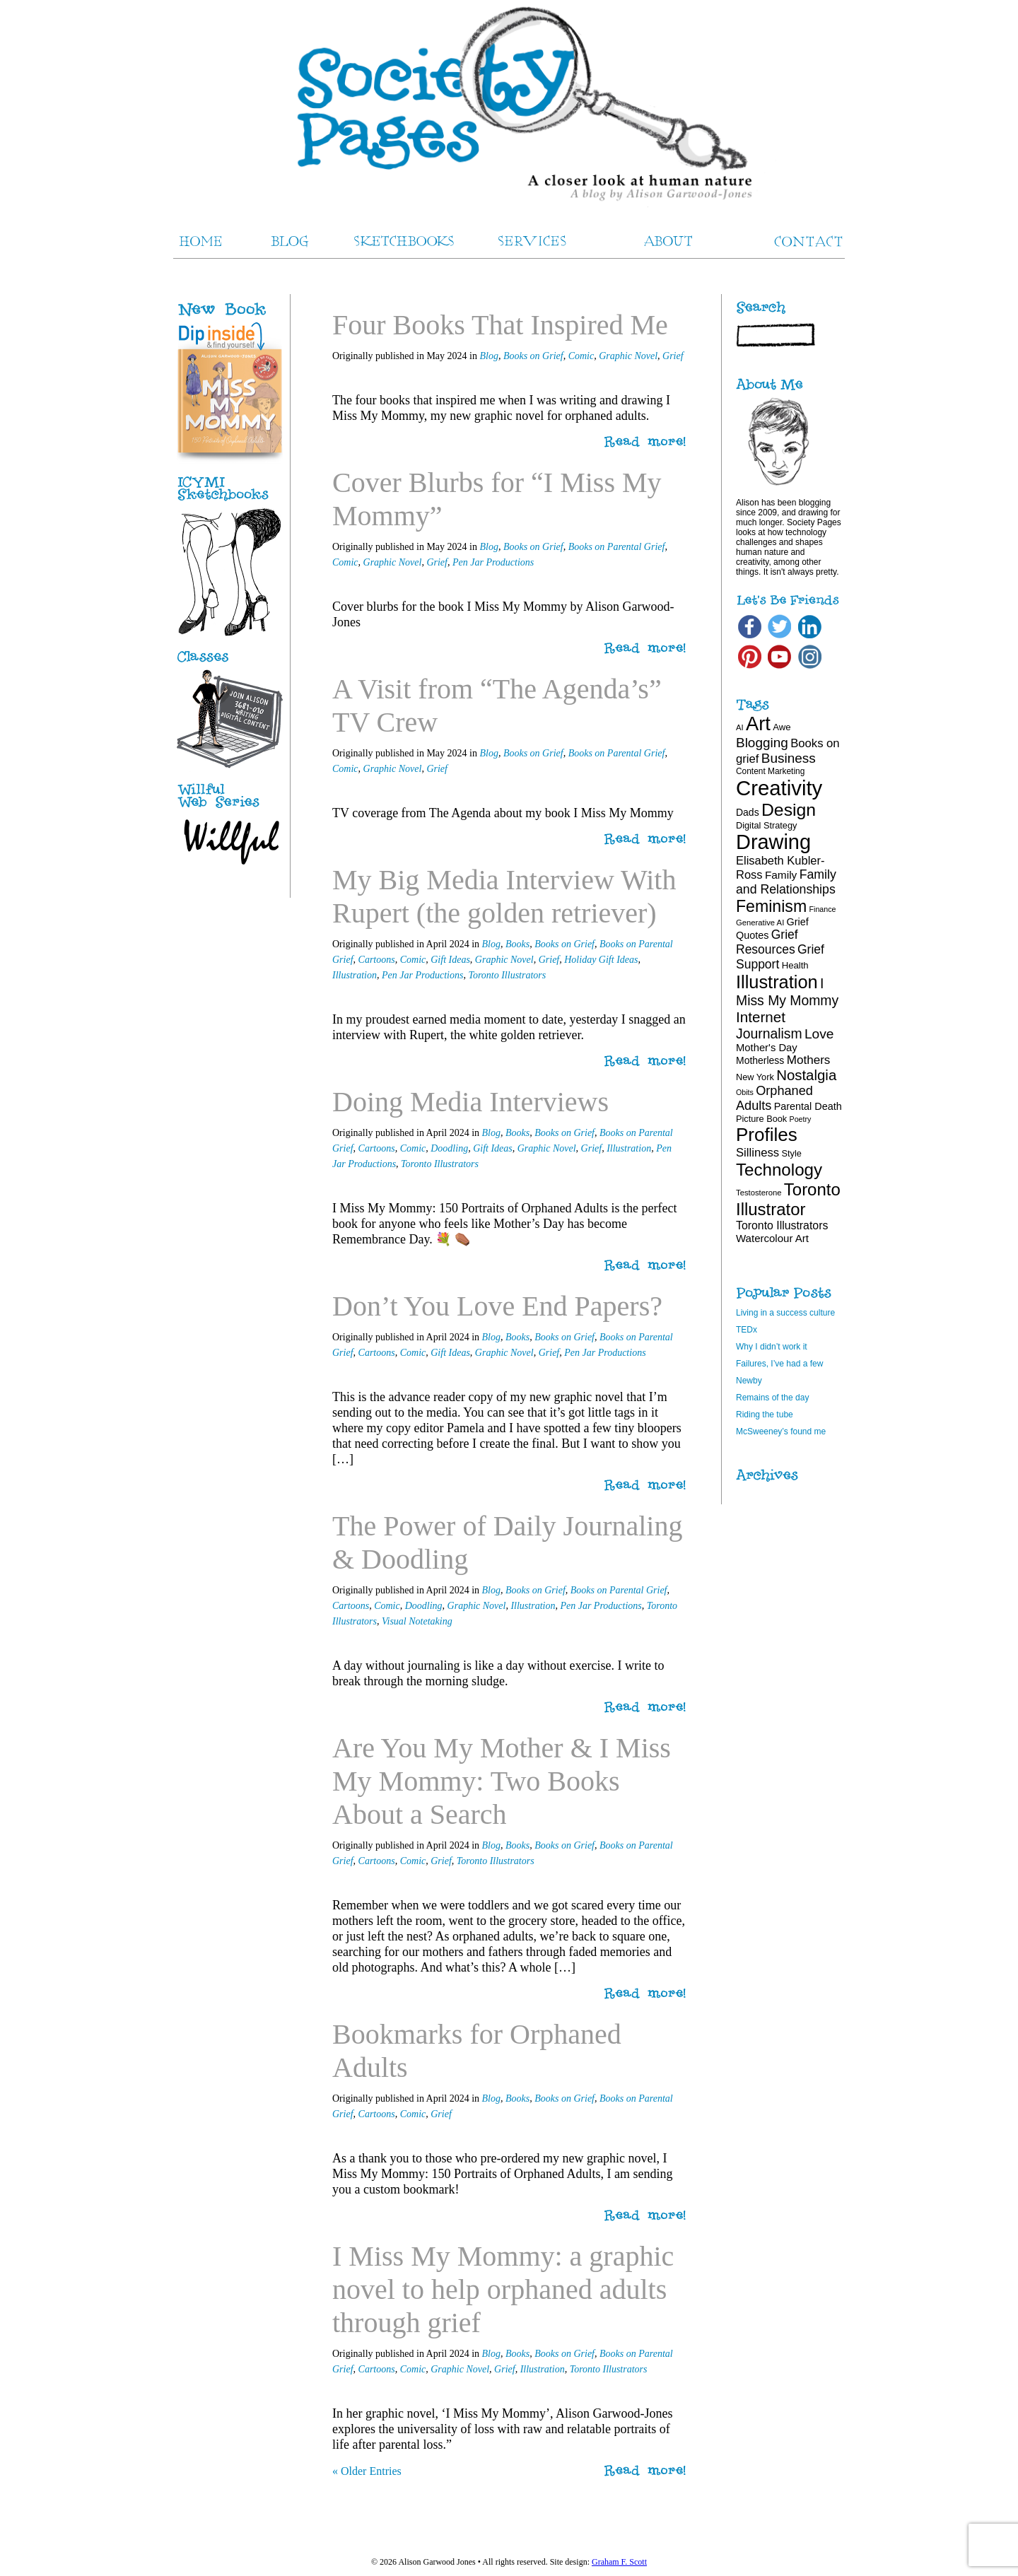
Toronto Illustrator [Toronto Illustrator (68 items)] (788, 1199)
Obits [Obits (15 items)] (745, 1092)
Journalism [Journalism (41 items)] (769, 1033)
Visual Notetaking (417, 1621)
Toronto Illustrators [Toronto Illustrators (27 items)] (782, 1225)
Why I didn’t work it (771, 1347)
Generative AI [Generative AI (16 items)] (760, 922)
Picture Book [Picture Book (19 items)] (761, 1118)
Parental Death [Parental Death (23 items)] (808, 1106)
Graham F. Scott (619, 2562)
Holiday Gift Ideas (601, 959)
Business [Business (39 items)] (788, 758)
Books (517, 944)
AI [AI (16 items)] (740, 727)
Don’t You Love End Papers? (497, 1306)
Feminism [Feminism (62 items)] (771, 906)
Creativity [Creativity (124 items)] (779, 788)
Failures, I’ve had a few (779, 1364)
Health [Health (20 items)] (795, 965)
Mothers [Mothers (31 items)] (809, 1060)
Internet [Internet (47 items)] (760, 1017)
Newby (749, 1381)
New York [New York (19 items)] (755, 1077)
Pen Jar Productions (493, 562)
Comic (581, 356)
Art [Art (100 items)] (758, 723)
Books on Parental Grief (616, 546)
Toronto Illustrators (507, 975)
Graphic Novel (628, 356)
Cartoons (376, 959)
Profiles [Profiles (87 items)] (766, 1134)
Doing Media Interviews (470, 1102)
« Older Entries (367, 2471)
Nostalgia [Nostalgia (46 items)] (806, 1075)
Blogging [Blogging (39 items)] (762, 742)
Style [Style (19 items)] (792, 1153)
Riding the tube (764, 1414)
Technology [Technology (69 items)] (779, 1169)
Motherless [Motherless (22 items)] (760, 1060)
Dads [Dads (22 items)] (747, 812)
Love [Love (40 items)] (819, 1033)
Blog (488, 356)
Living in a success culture (785, 1313)
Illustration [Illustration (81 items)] (777, 982)
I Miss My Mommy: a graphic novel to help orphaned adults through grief (503, 2289)
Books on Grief (533, 356)
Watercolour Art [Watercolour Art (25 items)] (772, 1238)
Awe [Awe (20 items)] (781, 727)
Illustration (354, 975)
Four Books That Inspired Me (500, 325)
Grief (673, 356)
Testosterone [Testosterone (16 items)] (759, 1192)
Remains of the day (772, 1398)
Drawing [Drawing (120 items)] (773, 842)
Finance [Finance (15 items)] (822, 909)
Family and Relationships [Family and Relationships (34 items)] (786, 881)
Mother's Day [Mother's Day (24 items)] (766, 1047)
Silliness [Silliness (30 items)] (757, 1152)
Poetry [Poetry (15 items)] (801, 1119)
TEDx (746, 1330)
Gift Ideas (450, 959)
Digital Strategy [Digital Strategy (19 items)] (766, 825)
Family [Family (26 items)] (781, 875)
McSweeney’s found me (781, 1431)
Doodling (449, 1148)
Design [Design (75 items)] (788, 809)
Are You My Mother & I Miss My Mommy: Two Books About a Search (501, 1781)
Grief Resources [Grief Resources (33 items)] (767, 941)
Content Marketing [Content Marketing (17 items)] (770, 771)
